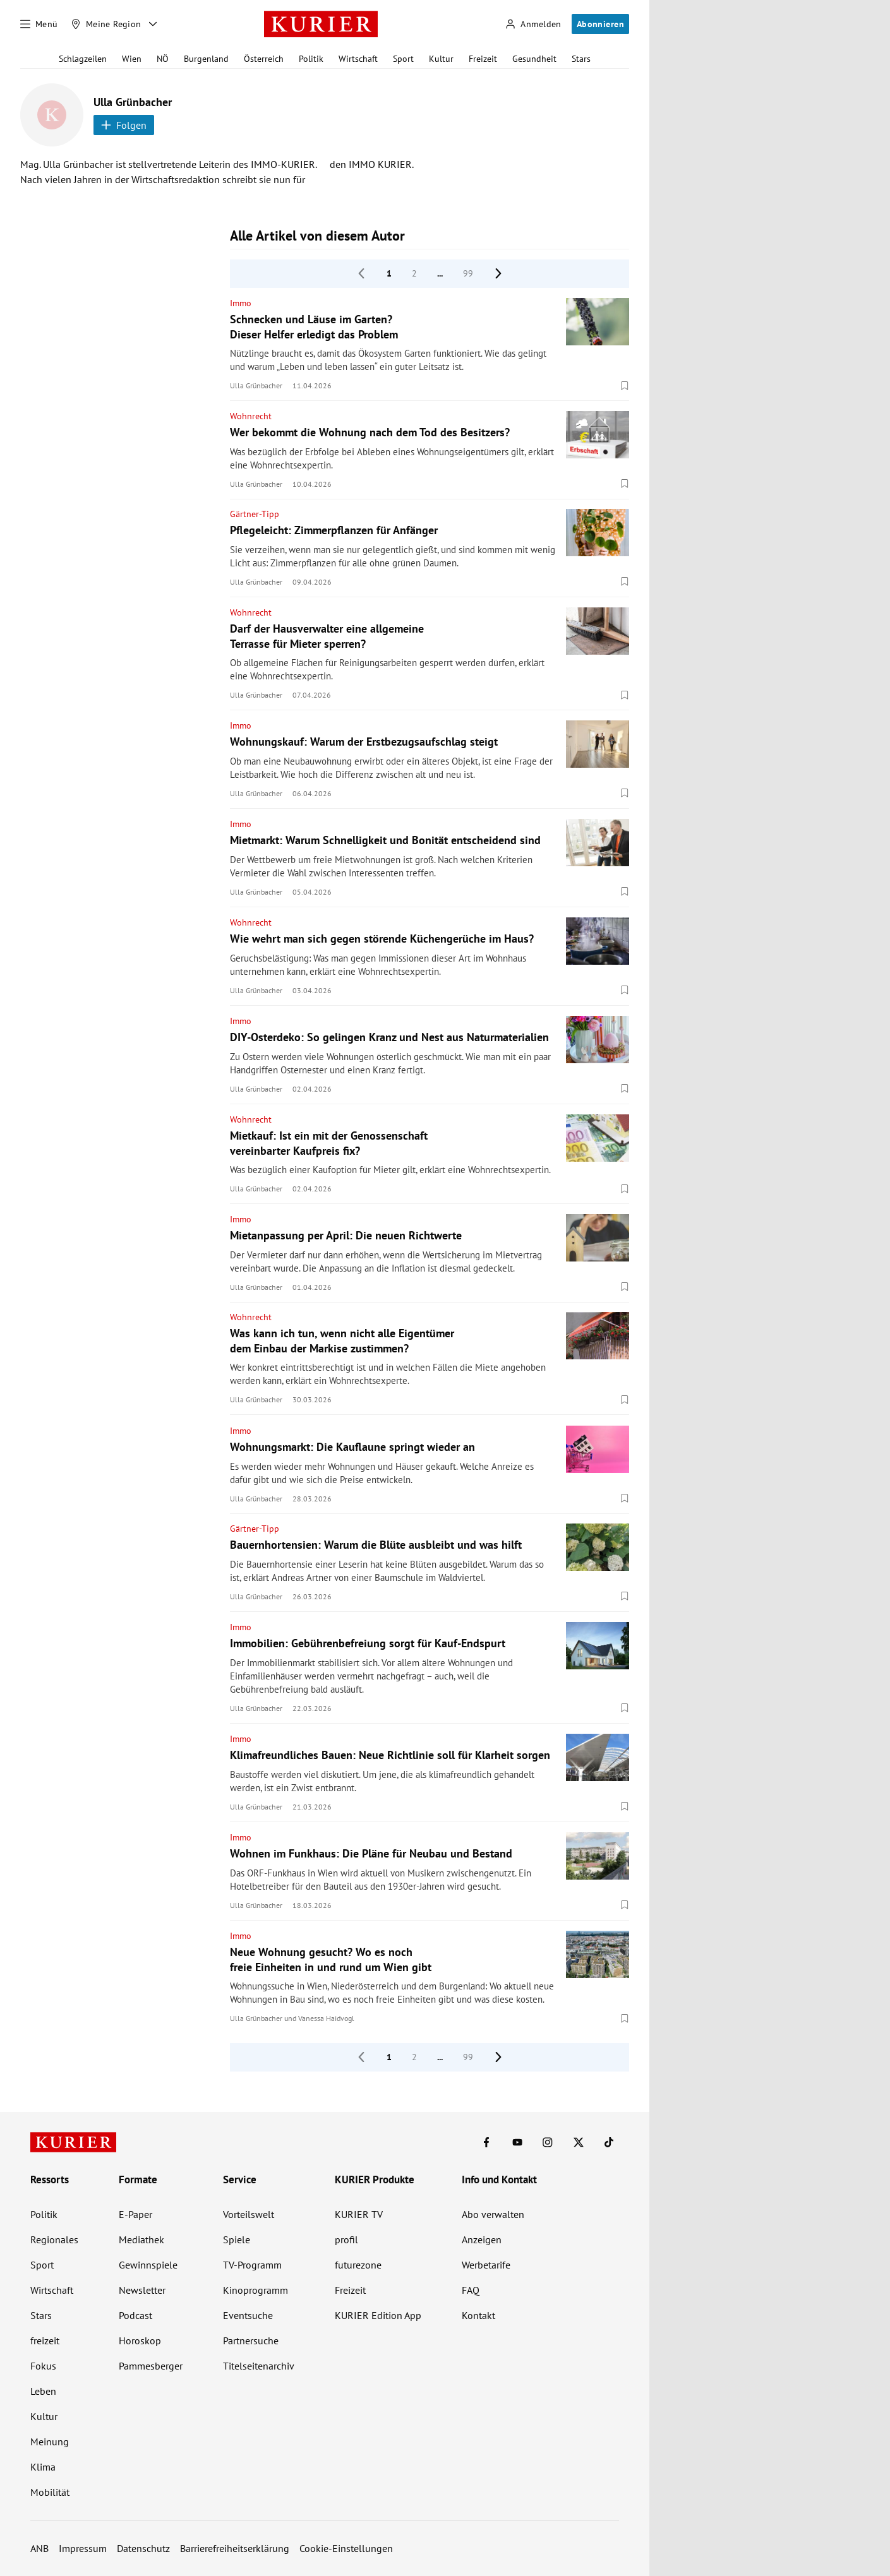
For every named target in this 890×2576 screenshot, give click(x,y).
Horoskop (140, 2340)
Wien (131, 58)
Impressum (83, 2548)
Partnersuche (251, 2340)
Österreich (264, 58)
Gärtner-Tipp (254, 514)
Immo (240, 303)
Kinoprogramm (255, 2290)
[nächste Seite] (498, 273)
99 (468, 273)
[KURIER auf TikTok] (609, 2142)
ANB (39, 2548)
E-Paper (135, 2214)
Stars (581, 58)
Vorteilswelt (248, 2214)
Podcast (135, 2315)
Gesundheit (534, 58)
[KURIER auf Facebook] (486, 2142)
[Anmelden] (533, 24)
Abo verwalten (493, 2214)
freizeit (44, 2340)
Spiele (236, 2239)
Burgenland (206, 58)
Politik (311, 58)
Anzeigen (482, 2239)
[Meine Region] (106, 24)
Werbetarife (486, 2264)
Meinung (49, 2441)
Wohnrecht (251, 416)
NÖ (163, 58)
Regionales (54, 2239)
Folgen (124, 125)
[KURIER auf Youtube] (517, 2142)
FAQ (470, 2290)
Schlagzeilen (83, 58)
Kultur (441, 58)
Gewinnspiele (148, 2264)
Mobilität (49, 2492)
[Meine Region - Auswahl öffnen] (153, 24)
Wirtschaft (358, 58)
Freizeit (483, 58)
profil (346, 2239)
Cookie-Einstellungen (346, 2548)
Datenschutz (143, 2548)
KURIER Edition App (378, 2315)
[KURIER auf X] (578, 2142)
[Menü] (39, 24)
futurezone (358, 2264)
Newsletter (142, 2290)
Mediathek (141, 2239)
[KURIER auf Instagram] (548, 2142)
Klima (43, 2466)
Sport (403, 58)
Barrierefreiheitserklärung (234, 2548)
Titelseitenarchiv (258, 2365)
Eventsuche (248, 2315)
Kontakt (478, 2315)
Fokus (43, 2365)
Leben (43, 2391)
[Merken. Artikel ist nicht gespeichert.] (624, 385)
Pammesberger (151, 2365)
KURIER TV (359, 2214)
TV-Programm (252, 2264)
